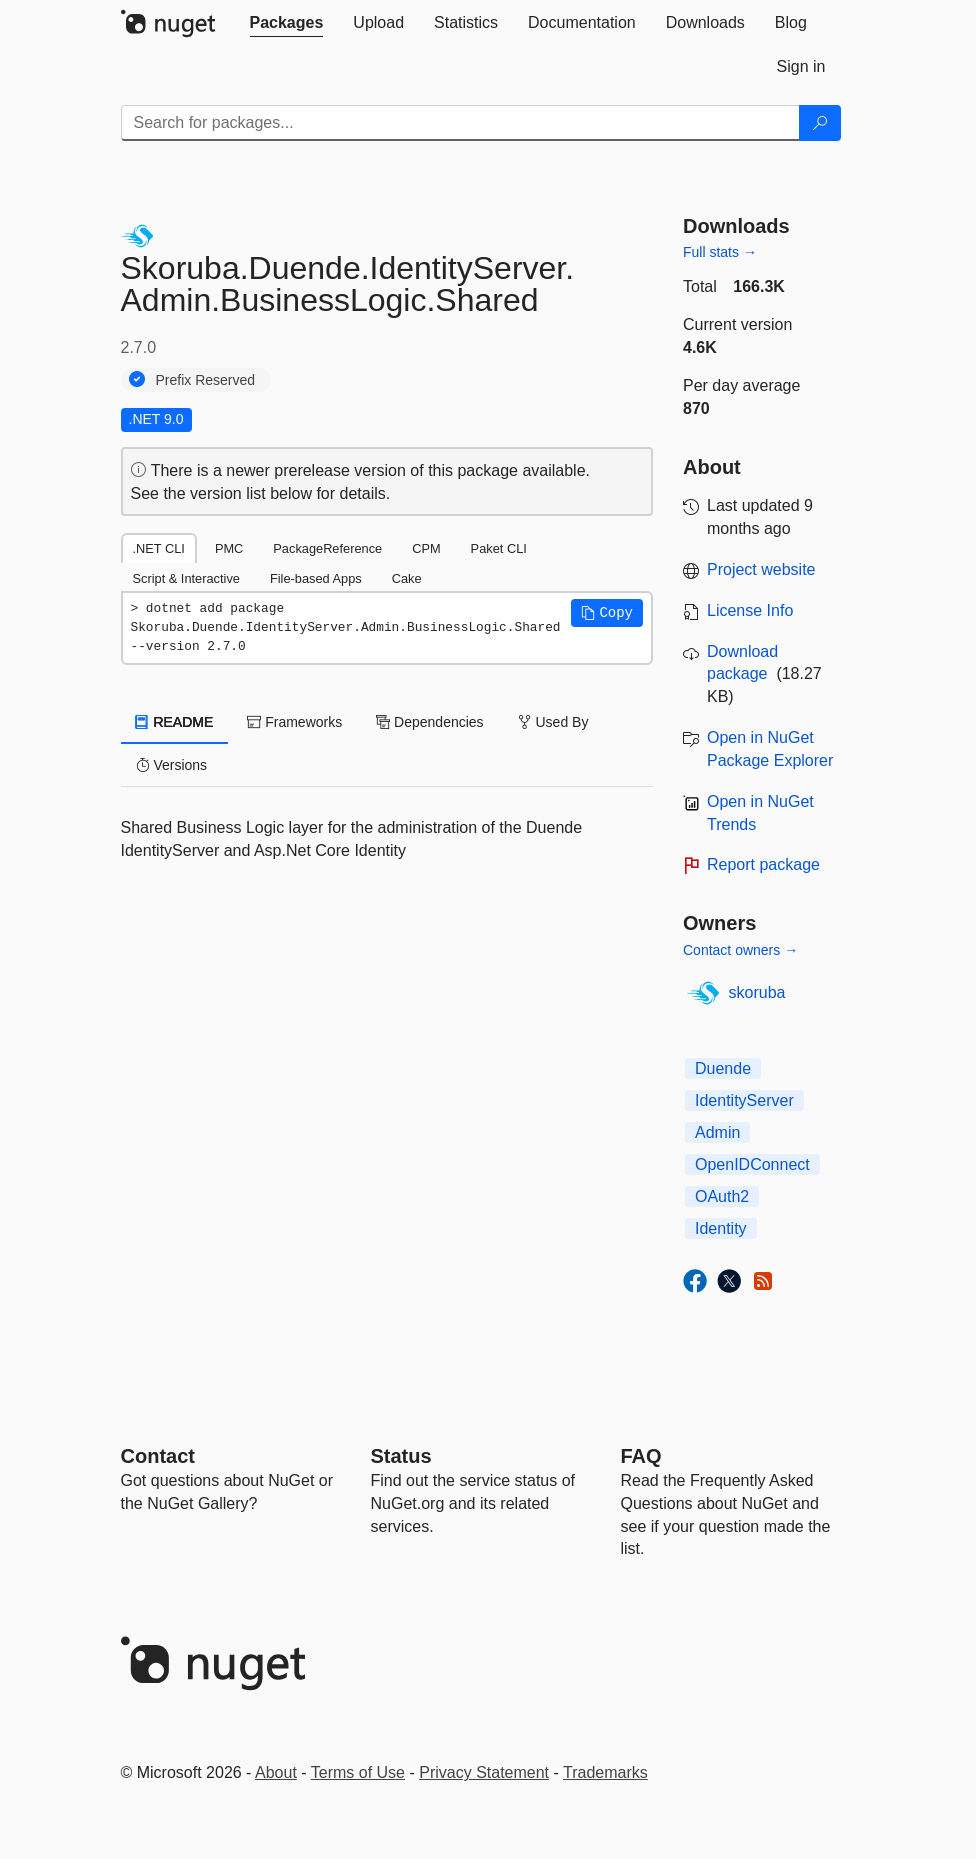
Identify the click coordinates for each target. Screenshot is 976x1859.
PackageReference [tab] (327, 548)
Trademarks (605, 1772)
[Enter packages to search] (460, 123)
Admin (717, 1132)
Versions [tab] (172, 765)
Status (401, 1456)
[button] (607, 613)
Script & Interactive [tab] (186, 578)
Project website (761, 569)
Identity (721, 1228)
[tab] (287, 23)
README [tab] (175, 722)
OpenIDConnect (752, 1164)
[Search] (820, 123)
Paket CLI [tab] (499, 548)
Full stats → (720, 252)
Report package (763, 864)
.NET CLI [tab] (159, 548)
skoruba (757, 992)
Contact (158, 1456)
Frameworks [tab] (294, 722)
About (276, 1772)
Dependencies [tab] (429, 722)
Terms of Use (358, 1772)
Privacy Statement (484, 1772)
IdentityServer (744, 1100)
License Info (750, 610)
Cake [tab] (407, 578)
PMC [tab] (229, 548)
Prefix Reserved (206, 380)
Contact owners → (740, 950)
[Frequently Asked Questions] (641, 1456)
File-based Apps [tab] (316, 578)
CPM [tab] (426, 548)
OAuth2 (722, 1196)
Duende (723, 1068)
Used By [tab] (553, 722)
